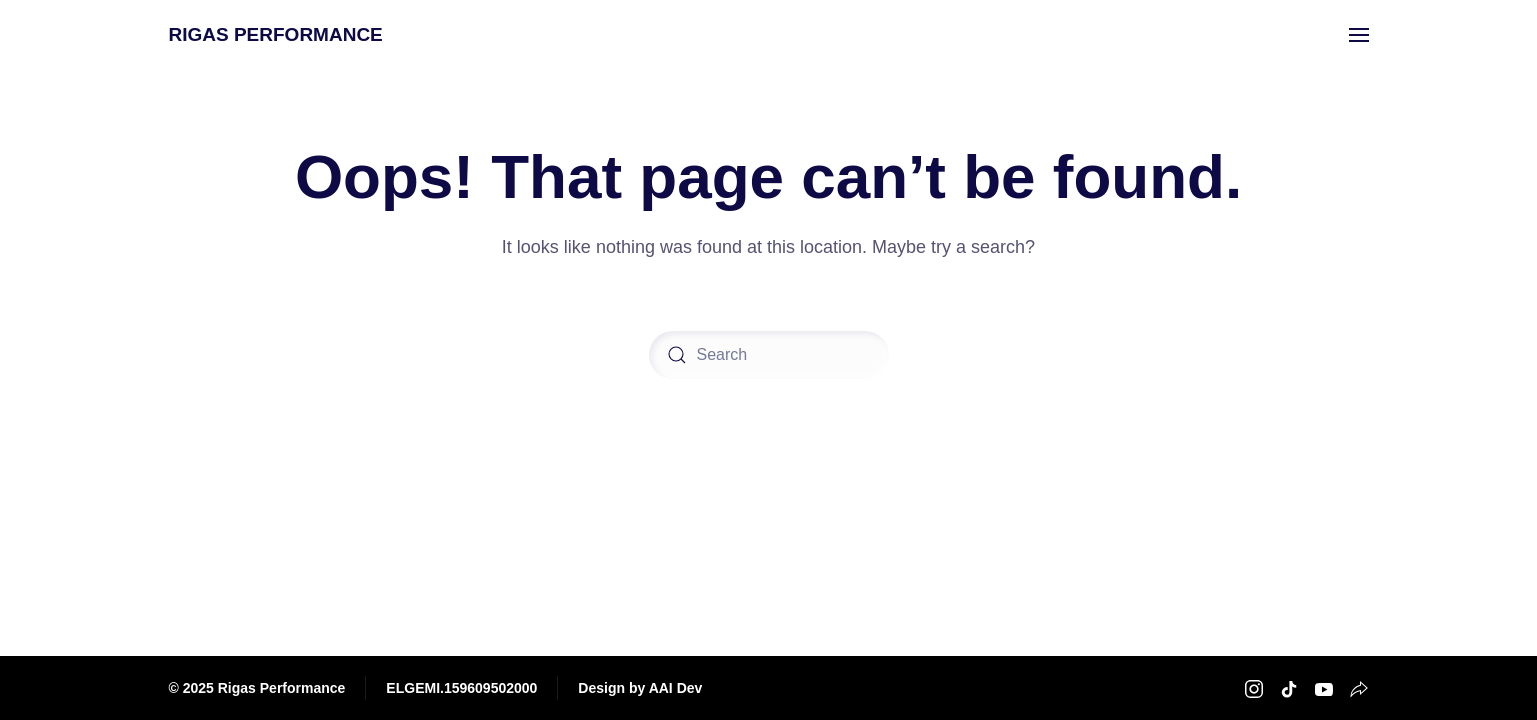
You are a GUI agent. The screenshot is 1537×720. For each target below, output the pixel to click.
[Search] (769, 355)
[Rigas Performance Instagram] (1254, 687)
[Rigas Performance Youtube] (1324, 687)
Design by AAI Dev (640, 688)
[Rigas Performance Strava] (1359, 687)
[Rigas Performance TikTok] (1289, 687)
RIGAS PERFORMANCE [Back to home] (276, 34)
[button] (1359, 35)
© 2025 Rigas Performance (257, 688)
